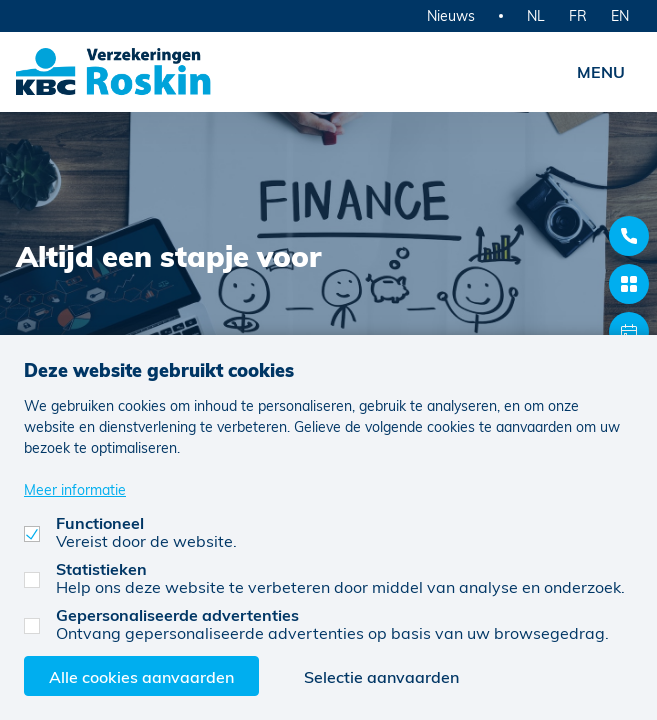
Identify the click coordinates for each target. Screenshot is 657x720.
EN (620, 15)
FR (578, 15)
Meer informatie (75, 489)
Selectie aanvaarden (381, 676)
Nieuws (451, 15)
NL (536, 15)
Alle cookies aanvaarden (141, 676)
